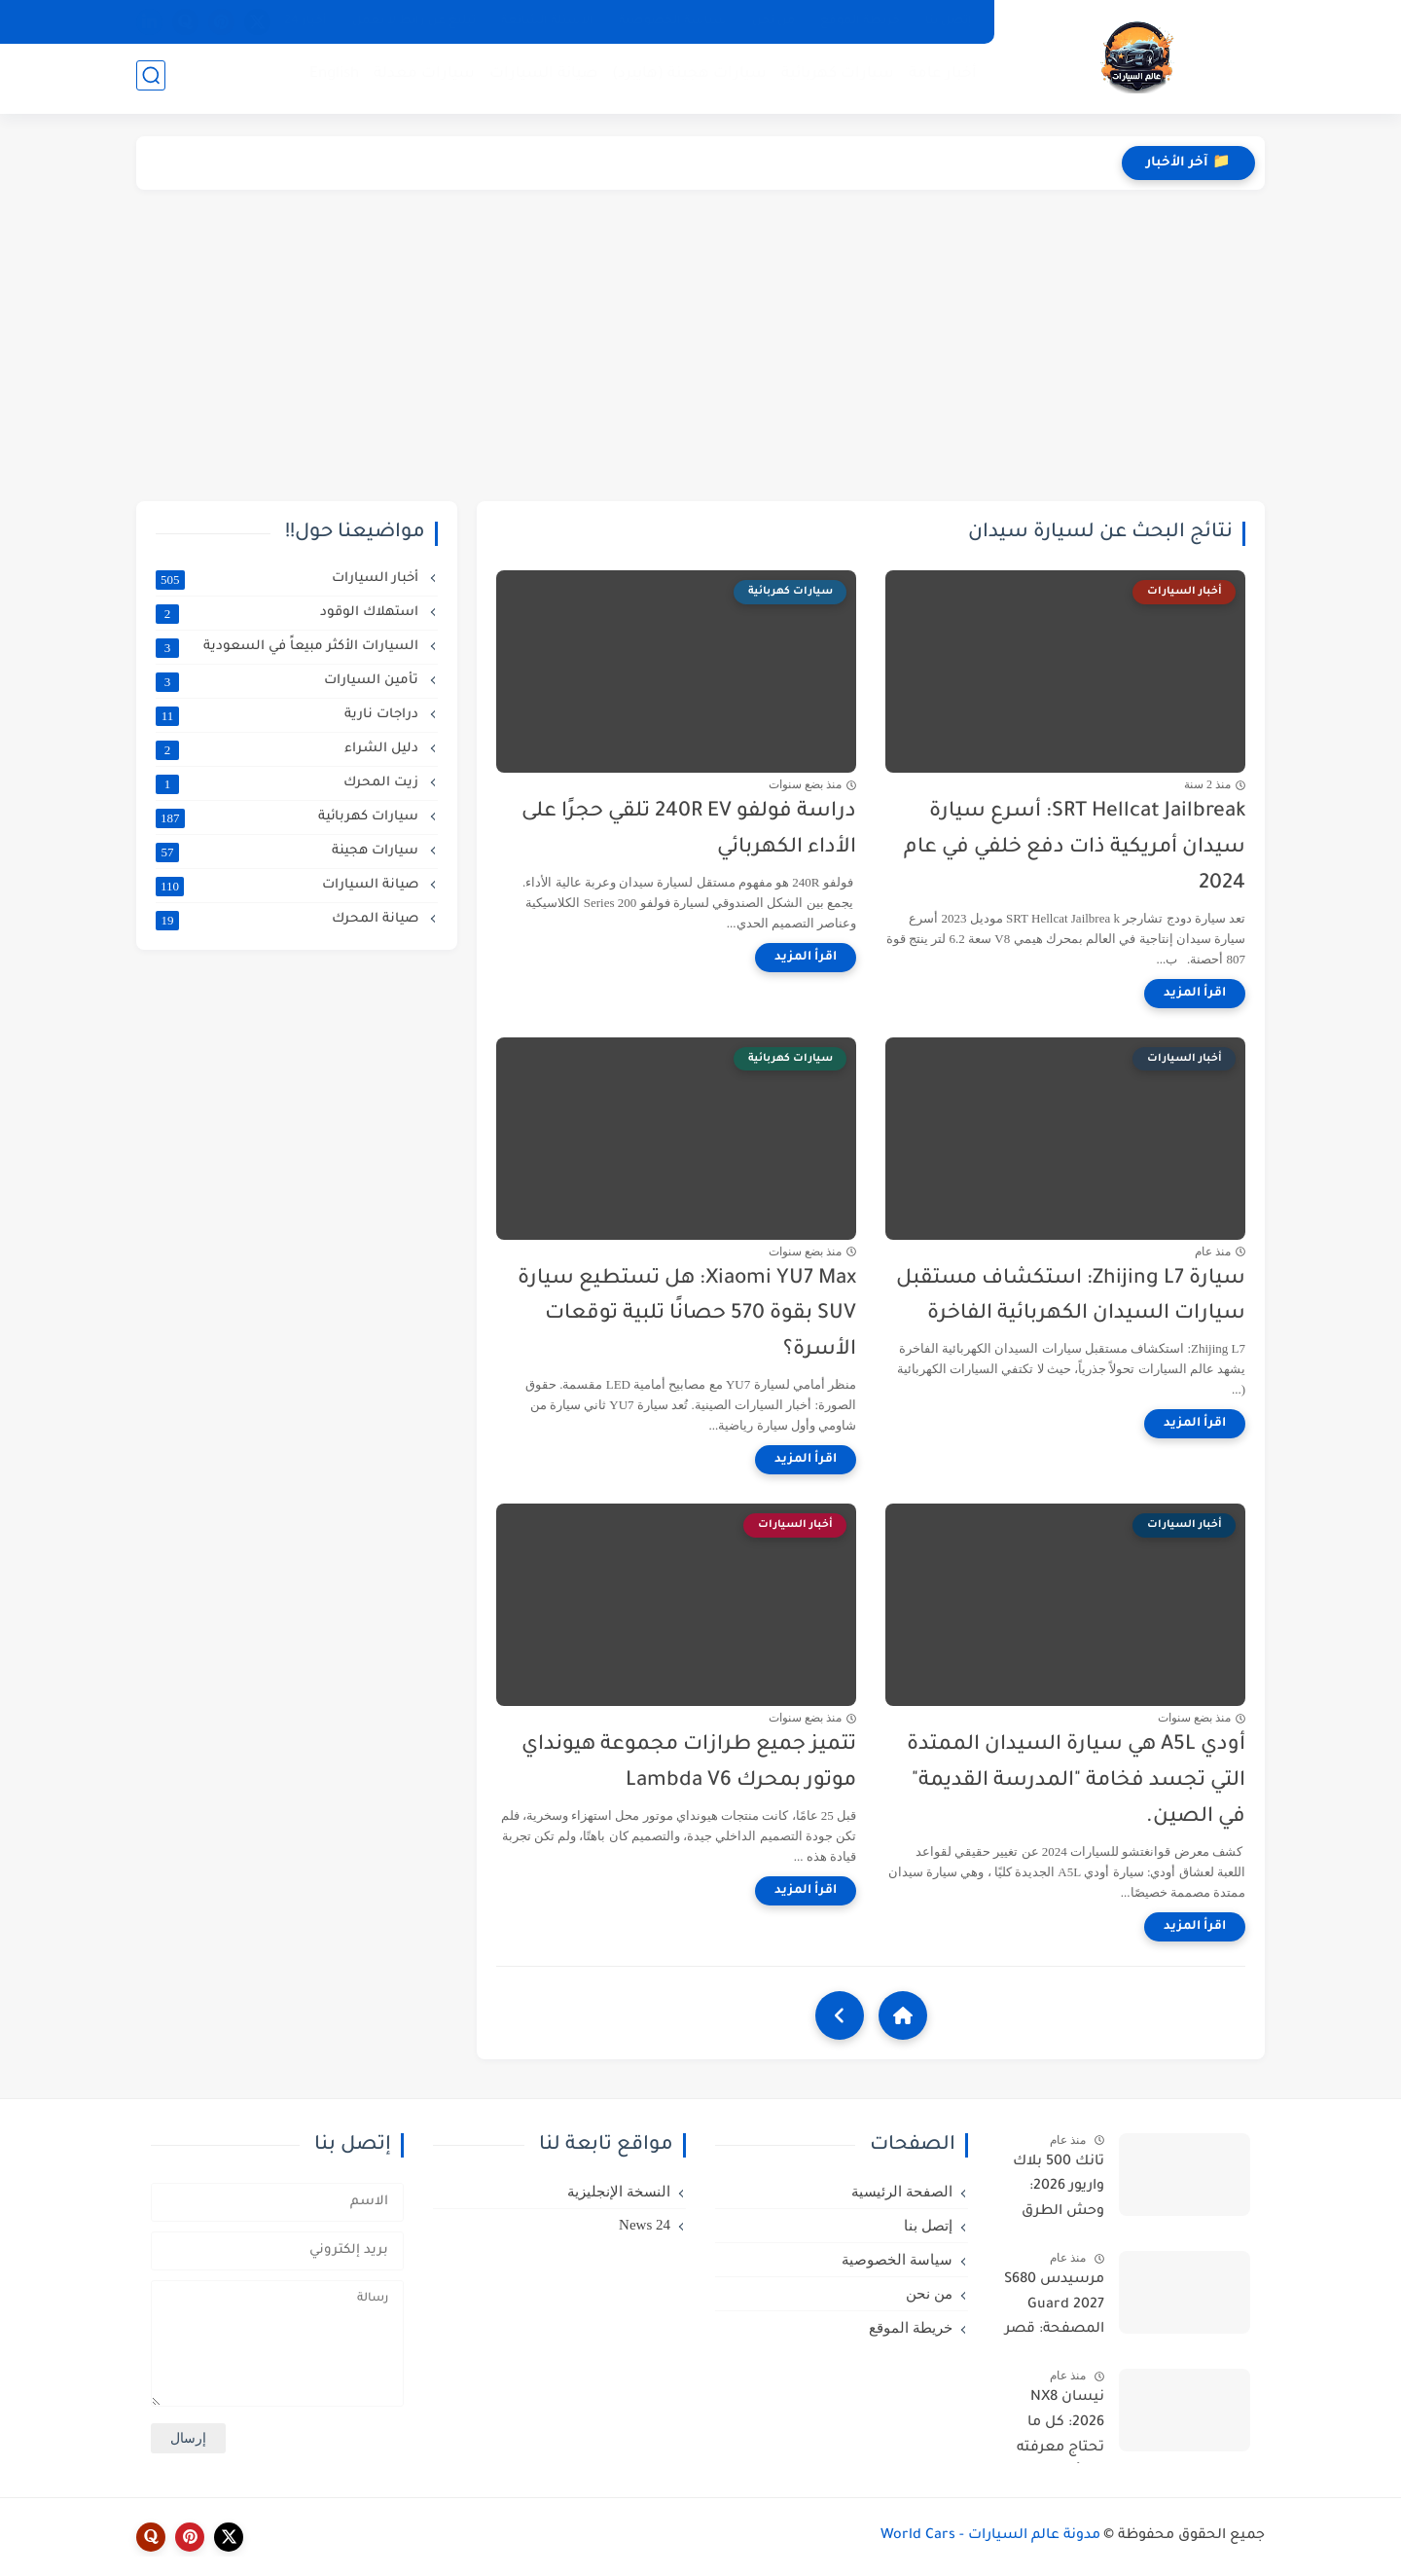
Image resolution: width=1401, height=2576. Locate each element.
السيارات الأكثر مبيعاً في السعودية (289, 647)
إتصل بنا (948, 21)
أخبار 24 (305, 21)
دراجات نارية (289, 715)
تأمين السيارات (289, 681)
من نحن (773, 21)
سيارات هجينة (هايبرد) (685, 78)
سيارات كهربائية (833, 78)
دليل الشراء (289, 749)
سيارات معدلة (420, 78)
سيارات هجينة (289, 851)
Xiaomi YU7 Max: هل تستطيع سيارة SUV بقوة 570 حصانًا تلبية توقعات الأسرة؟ (687, 1315)
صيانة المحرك (289, 919)
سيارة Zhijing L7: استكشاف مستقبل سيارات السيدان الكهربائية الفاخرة (1070, 1297)
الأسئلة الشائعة (547, 21)
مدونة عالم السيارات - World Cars (990, 2536)
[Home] (903, 2015)
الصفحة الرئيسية (901, 2191)
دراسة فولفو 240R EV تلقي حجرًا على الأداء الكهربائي (688, 830)
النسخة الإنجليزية (618, 2191)
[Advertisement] (700, 345)
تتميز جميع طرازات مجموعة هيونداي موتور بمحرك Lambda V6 (688, 1763)
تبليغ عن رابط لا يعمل (414, 21)
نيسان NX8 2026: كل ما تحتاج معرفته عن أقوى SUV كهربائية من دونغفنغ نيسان (1053, 2426)
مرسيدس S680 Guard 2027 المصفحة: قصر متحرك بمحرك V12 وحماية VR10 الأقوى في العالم (1050, 2308)
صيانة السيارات (539, 78)
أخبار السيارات (289, 579)
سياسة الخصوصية (673, 21)
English (330, 78)
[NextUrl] (839, 2015)
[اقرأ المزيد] (1194, 993)
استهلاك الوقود (289, 613)
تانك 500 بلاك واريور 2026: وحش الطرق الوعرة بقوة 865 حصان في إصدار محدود (1053, 2191)
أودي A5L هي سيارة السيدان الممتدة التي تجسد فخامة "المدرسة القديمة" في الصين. (1076, 1781)
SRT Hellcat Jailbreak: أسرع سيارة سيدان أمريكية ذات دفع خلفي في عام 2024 (1074, 848)
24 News (644, 2224)
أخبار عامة (939, 78)
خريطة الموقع (860, 21)
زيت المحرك (289, 783)
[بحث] (150, 79)
